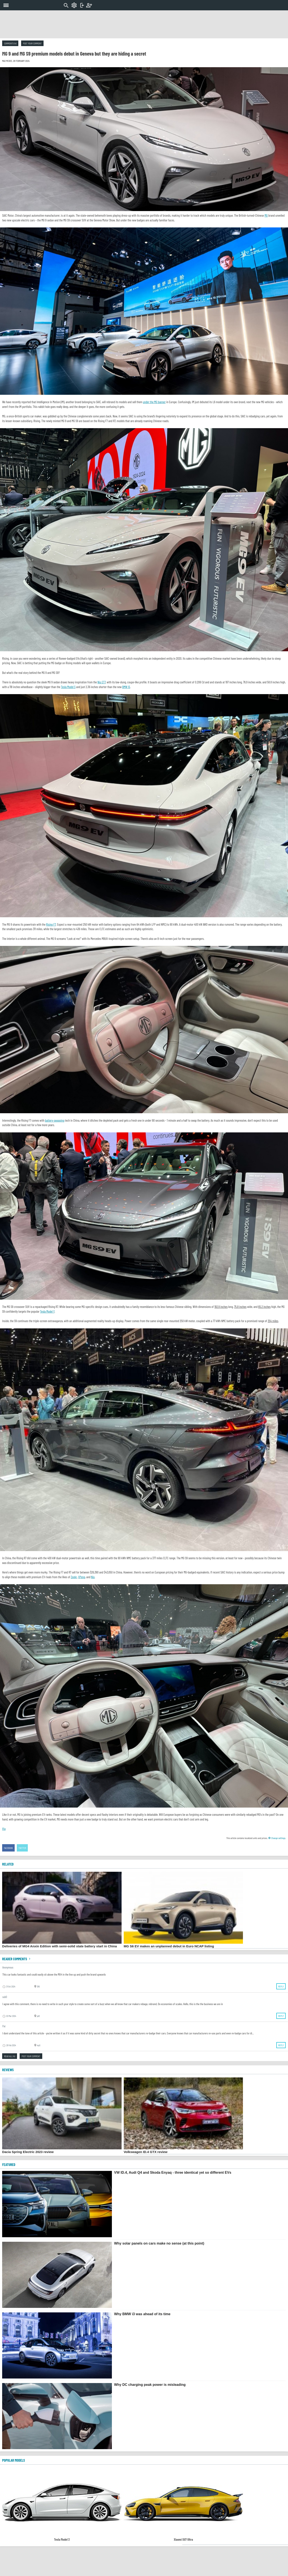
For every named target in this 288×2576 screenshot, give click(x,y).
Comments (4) (10, 43)
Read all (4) (9, 2056)
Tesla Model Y (47, 1311)
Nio (93, 1577)
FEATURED (8, 2164)
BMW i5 (126, 687)
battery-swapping (54, 1120)
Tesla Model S (68, 687)
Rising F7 (51, 924)
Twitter (22, 1847)
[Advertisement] (144, 24)
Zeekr (74, 1577)
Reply (281, 1986)
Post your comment (32, 43)
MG (266, 215)
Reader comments (16, 1959)
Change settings (276, 1837)
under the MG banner (154, 402)
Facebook (8, 1847)
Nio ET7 (101, 682)
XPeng (81, 1577)
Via (4, 1829)
